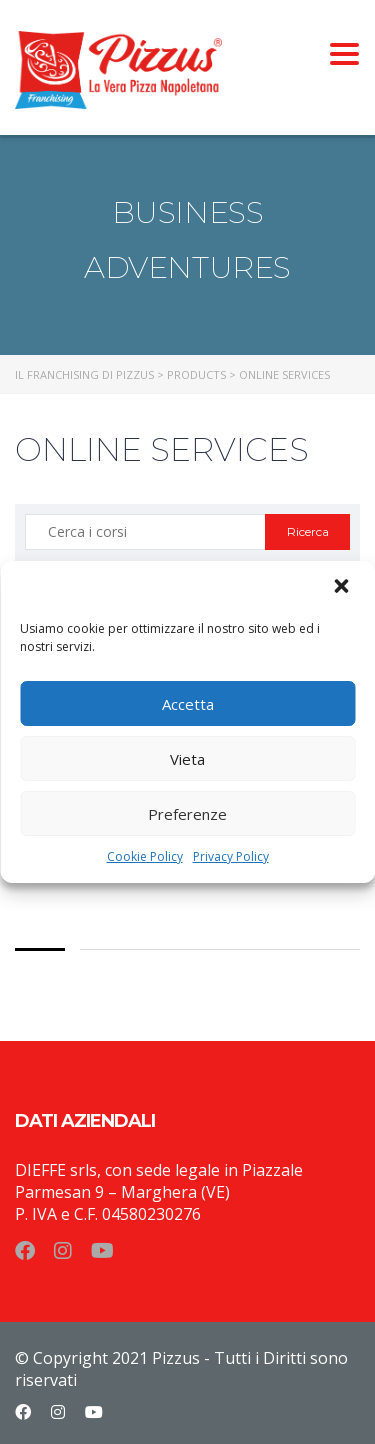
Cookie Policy (145, 856)
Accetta (188, 704)
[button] (343, 588)
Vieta (187, 759)
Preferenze (187, 814)
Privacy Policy (231, 856)
